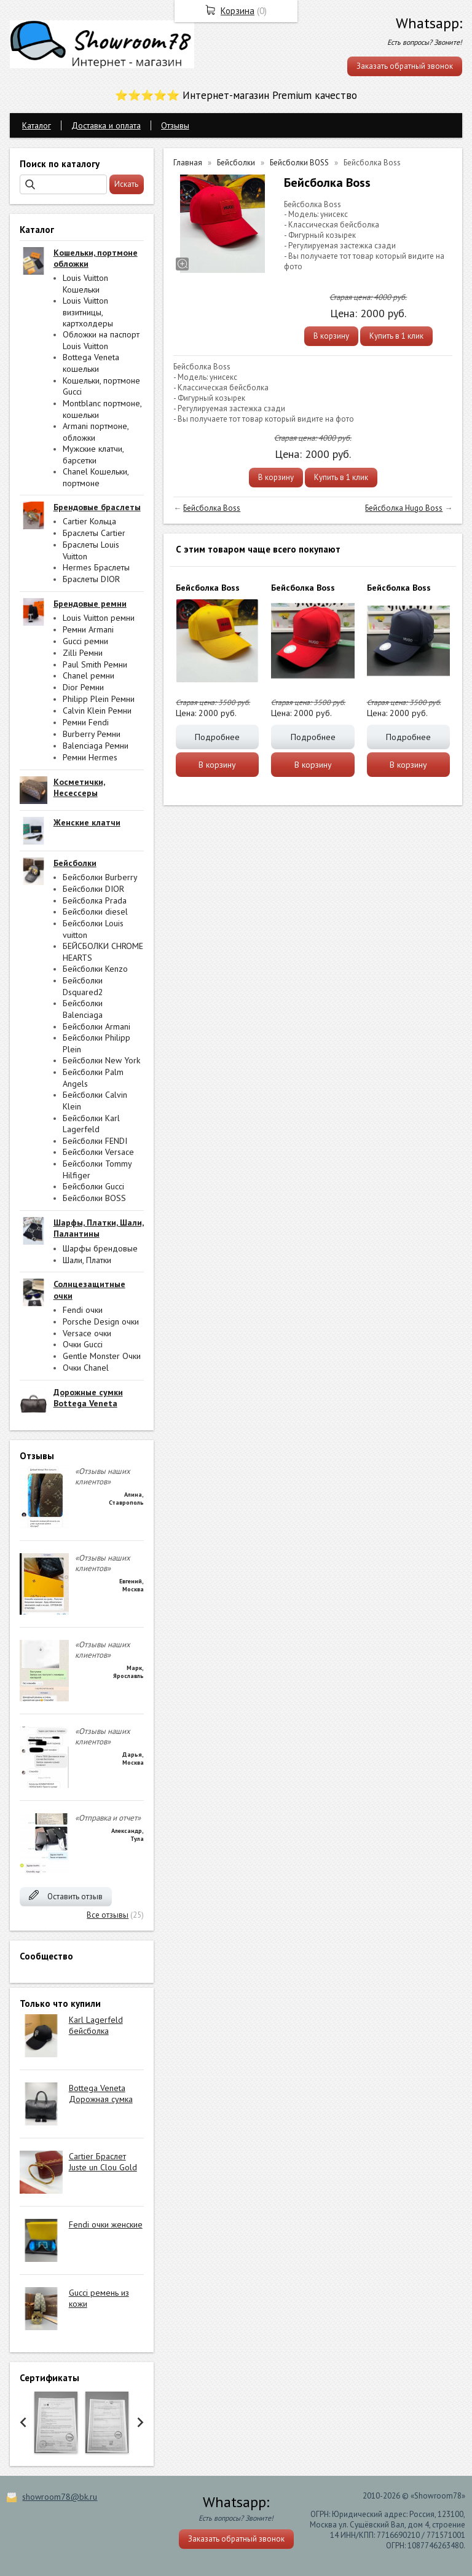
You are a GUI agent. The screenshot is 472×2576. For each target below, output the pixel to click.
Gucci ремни (85, 641)
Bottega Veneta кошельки (91, 363)
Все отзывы (107, 1915)
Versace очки (87, 1333)
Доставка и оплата (106, 125)
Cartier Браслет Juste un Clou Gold (103, 2162)
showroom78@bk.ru (59, 2496)
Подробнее (217, 736)
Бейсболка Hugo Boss (403, 508)
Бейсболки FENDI (95, 1140)
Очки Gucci (83, 1344)
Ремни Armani (88, 629)
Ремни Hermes (90, 757)
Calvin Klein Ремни (97, 710)
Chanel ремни (88, 675)
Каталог (36, 125)
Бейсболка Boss (211, 508)
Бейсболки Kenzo (95, 968)
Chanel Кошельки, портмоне (95, 477)
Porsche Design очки (101, 1321)
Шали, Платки (87, 1260)
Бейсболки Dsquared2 (83, 986)
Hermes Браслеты (96, 567)
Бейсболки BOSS (94, 1197)
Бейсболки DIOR (93, 888)
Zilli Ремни (83, 652)
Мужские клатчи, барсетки (93, 454)
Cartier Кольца (89, 521)
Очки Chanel (86, 1367)
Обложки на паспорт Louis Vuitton (101, 340)
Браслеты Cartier (94, 532)
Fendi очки (83, 1309)
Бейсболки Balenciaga (83, 1009)
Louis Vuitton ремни (99, 617)
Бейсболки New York (101, 1060)
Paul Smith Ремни (95, 664)
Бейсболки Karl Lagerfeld (91, 1124)
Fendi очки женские (106, 2224)
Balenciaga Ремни (95, 745)
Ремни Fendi (86, 722)
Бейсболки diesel (95, 911)
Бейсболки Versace (98, 1151)
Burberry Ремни (91, 733)
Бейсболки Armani (96, 1026)
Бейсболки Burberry (100, 877)
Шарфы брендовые (100, 1248)
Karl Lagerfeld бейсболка (96, 2025)
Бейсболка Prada (95, 900)
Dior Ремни (83, 687)
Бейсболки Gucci (93, 1186)
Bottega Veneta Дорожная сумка (101, 2093)
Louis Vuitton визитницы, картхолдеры (88, 312)
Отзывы (175, 125)
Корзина (237, 11)
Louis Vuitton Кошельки (85, 283)
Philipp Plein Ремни (99, 698)
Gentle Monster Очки (102, 1355)
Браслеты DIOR (91, 579)
